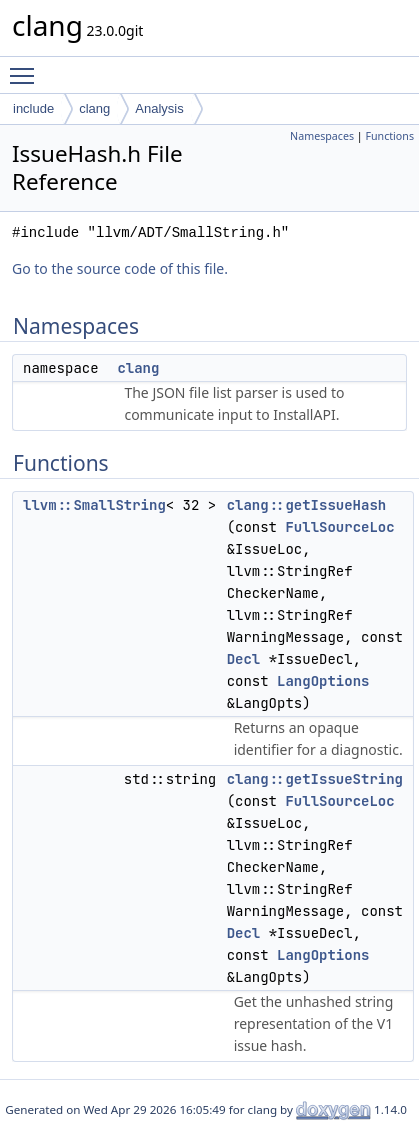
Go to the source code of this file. (120, 268)
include (33, 108)
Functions (389, 136)
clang (94, 108)
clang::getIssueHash (307, 505)
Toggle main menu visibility (27, 67)
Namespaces (322, 136)
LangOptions (323, 681)
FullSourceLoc (339, 527)
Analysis (159, 108)
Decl (244, 659)
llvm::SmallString (94, 505)
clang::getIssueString (315, 779)
